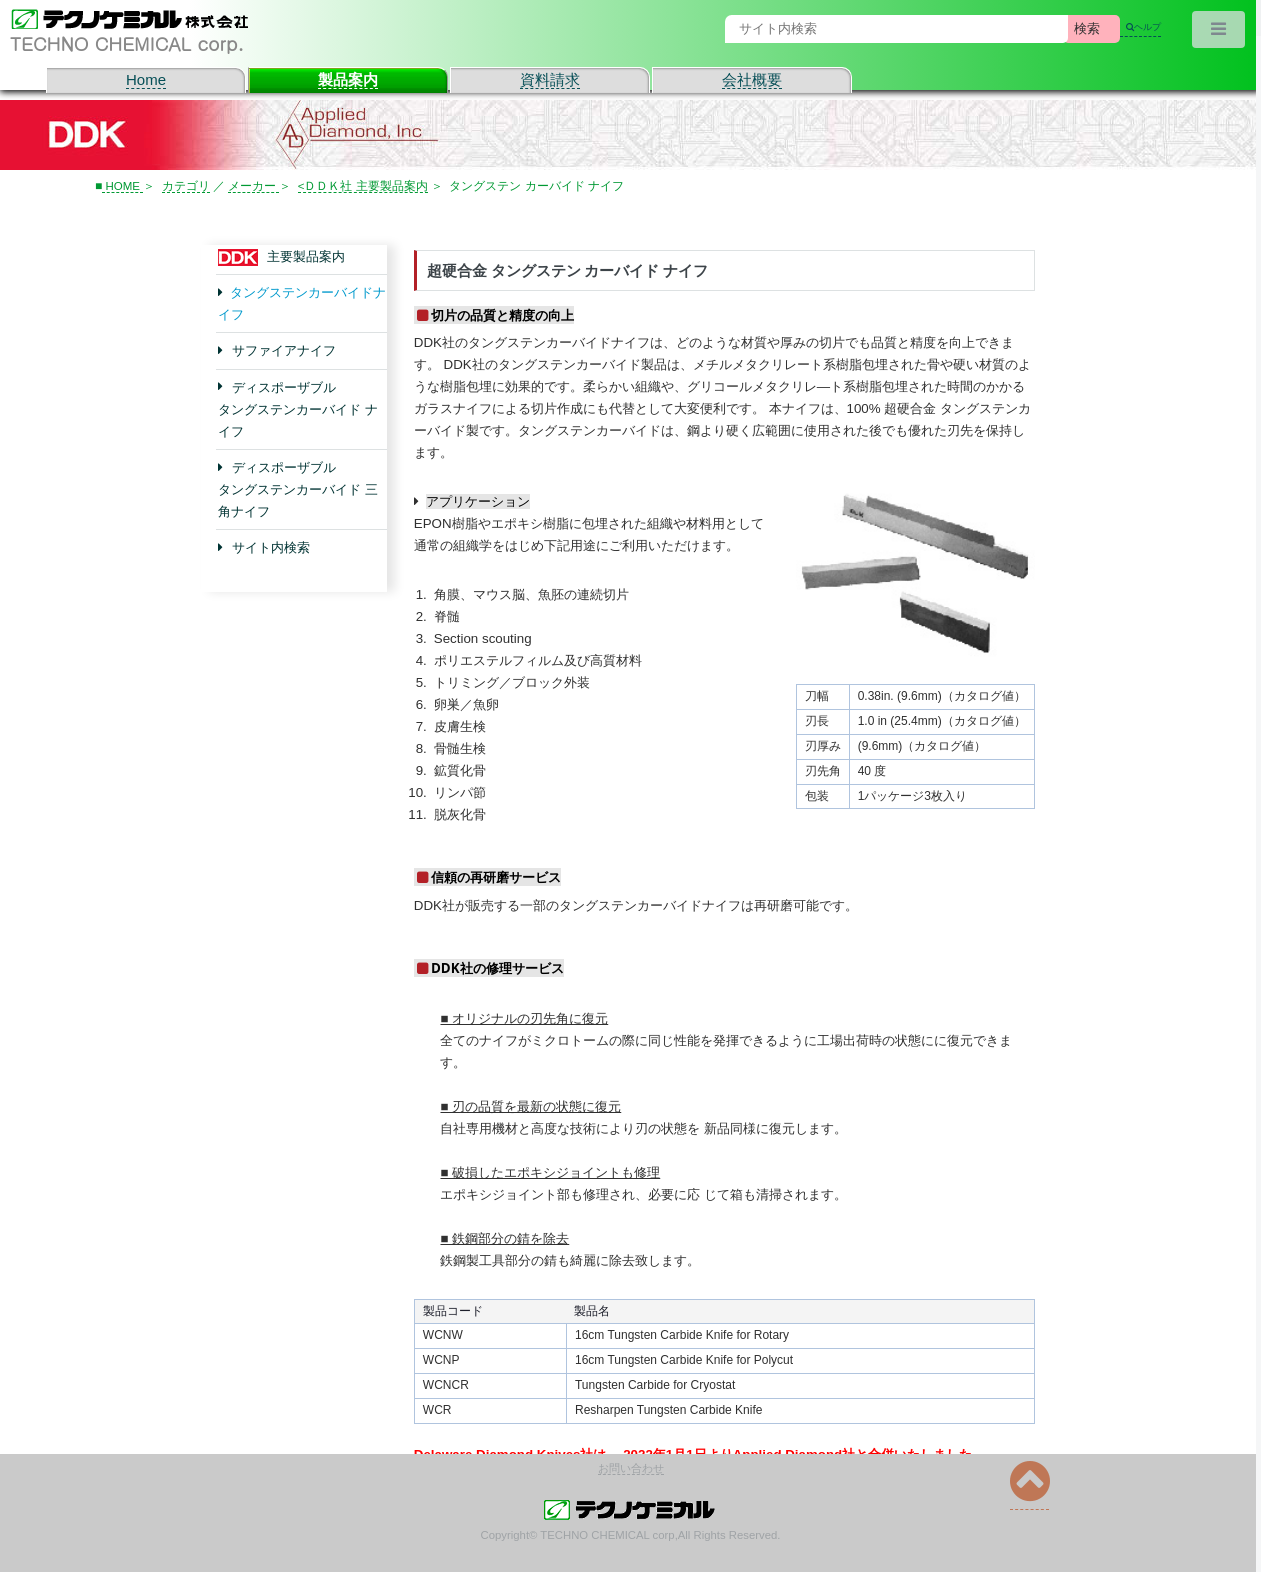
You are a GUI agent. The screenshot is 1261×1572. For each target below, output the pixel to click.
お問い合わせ (631, 1468)
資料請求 (550, 79)
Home (146, 79)
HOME (123, 186)
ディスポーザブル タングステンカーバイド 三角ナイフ (298, 489)
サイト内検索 (271, 547)
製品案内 (348, 79)
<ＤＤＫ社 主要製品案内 (365, 186)
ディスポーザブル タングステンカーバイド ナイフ (298, 408)
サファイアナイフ (284, 350)
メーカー (255, 186)
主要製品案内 (303, 256)
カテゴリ (187, 186)
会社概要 (752, 79)
